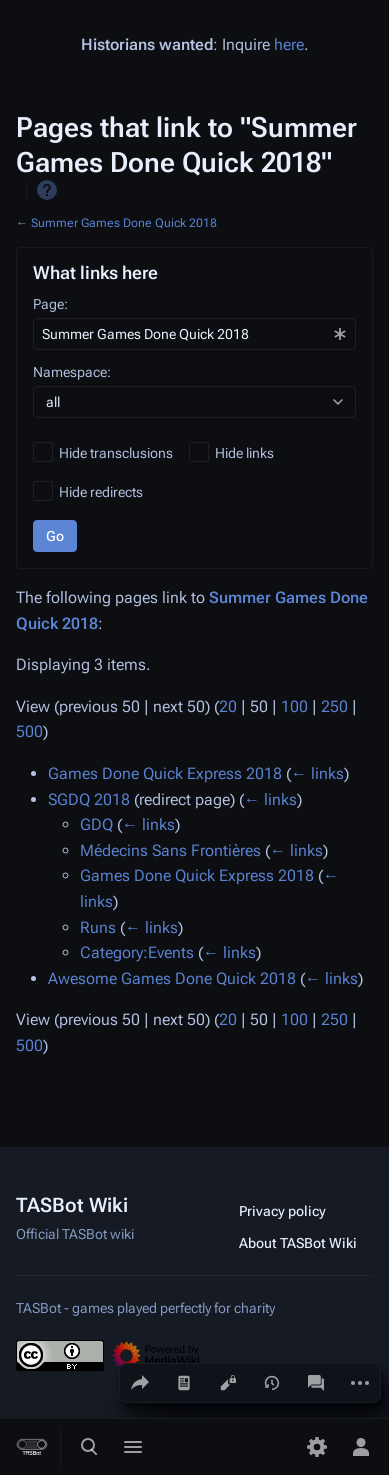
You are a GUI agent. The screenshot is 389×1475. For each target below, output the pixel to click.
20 (228, 706)
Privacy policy (282, 1211)
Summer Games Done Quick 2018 (124, 223)
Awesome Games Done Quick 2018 (172, 978)
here (289, 44)
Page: (50, 304)
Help (47, 190)
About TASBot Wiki (298, 1243)
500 (29, 731)
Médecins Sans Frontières (170, 850)
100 (294, 706)
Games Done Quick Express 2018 (165, 773)
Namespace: (72, 372)
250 (334, 706)
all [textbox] (53, 402)
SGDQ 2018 (89, 799)
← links (317, 773)
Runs (98, 927)
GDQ (96, 824)
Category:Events (137, 952)
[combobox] (194, 334)
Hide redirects (101, 492)
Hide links (244, 453)
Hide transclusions (116, 453)
